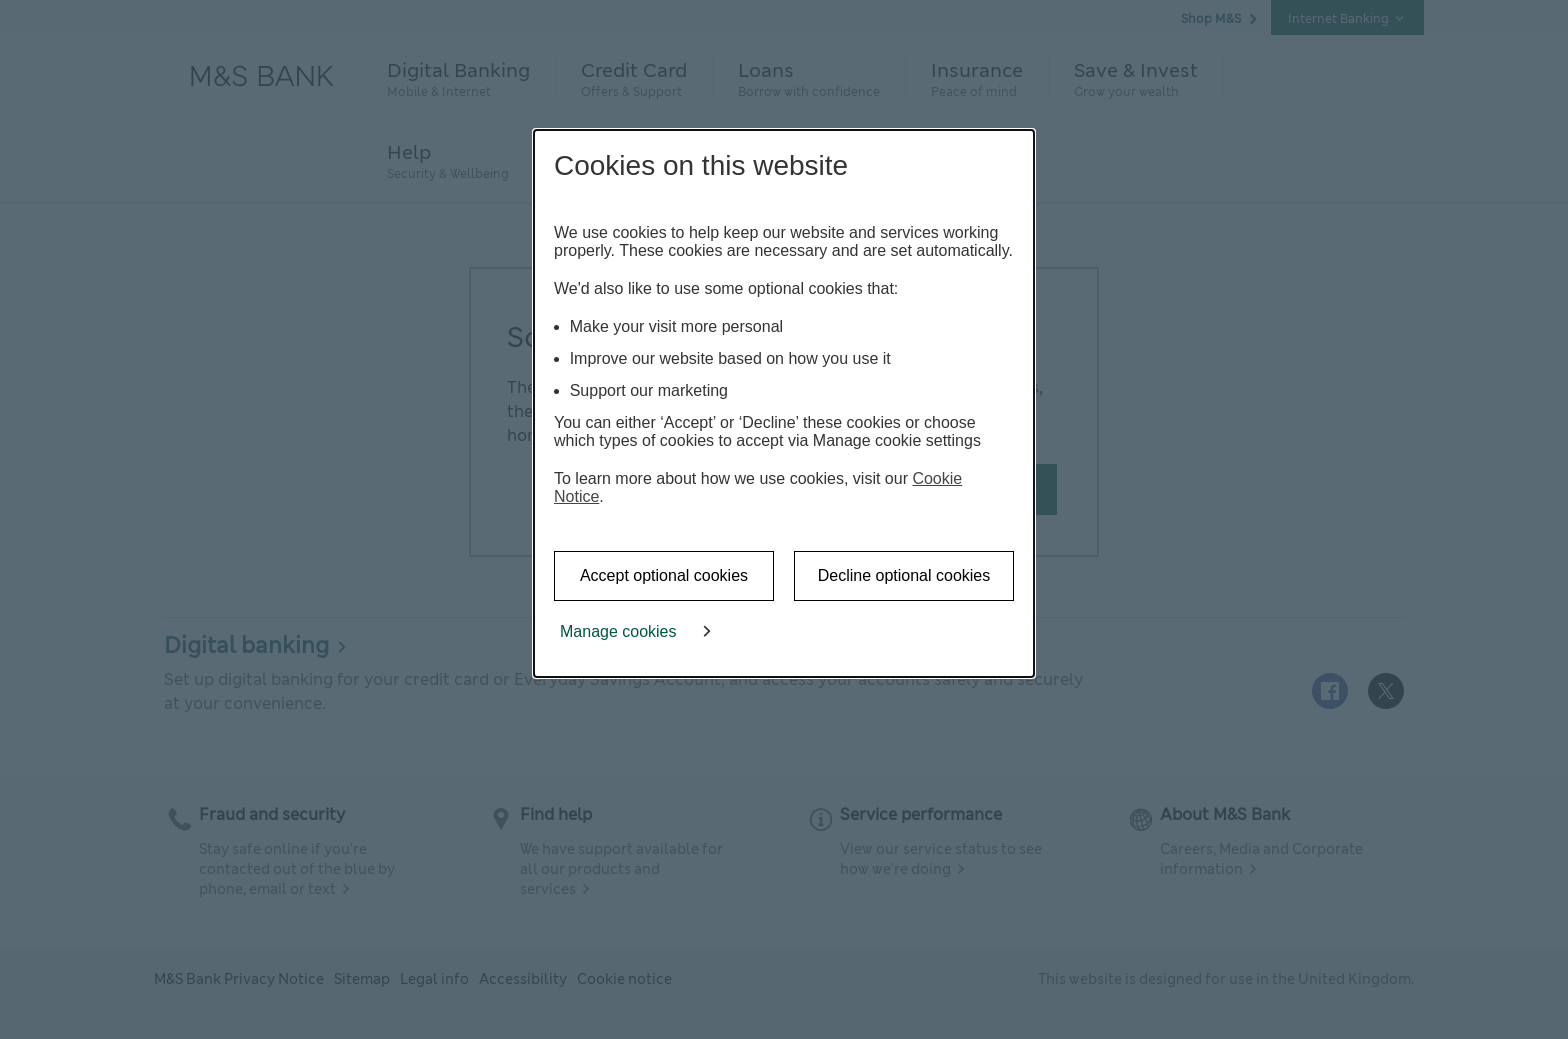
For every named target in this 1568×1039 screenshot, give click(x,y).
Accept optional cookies (664, 575)
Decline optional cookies (904, 575)
